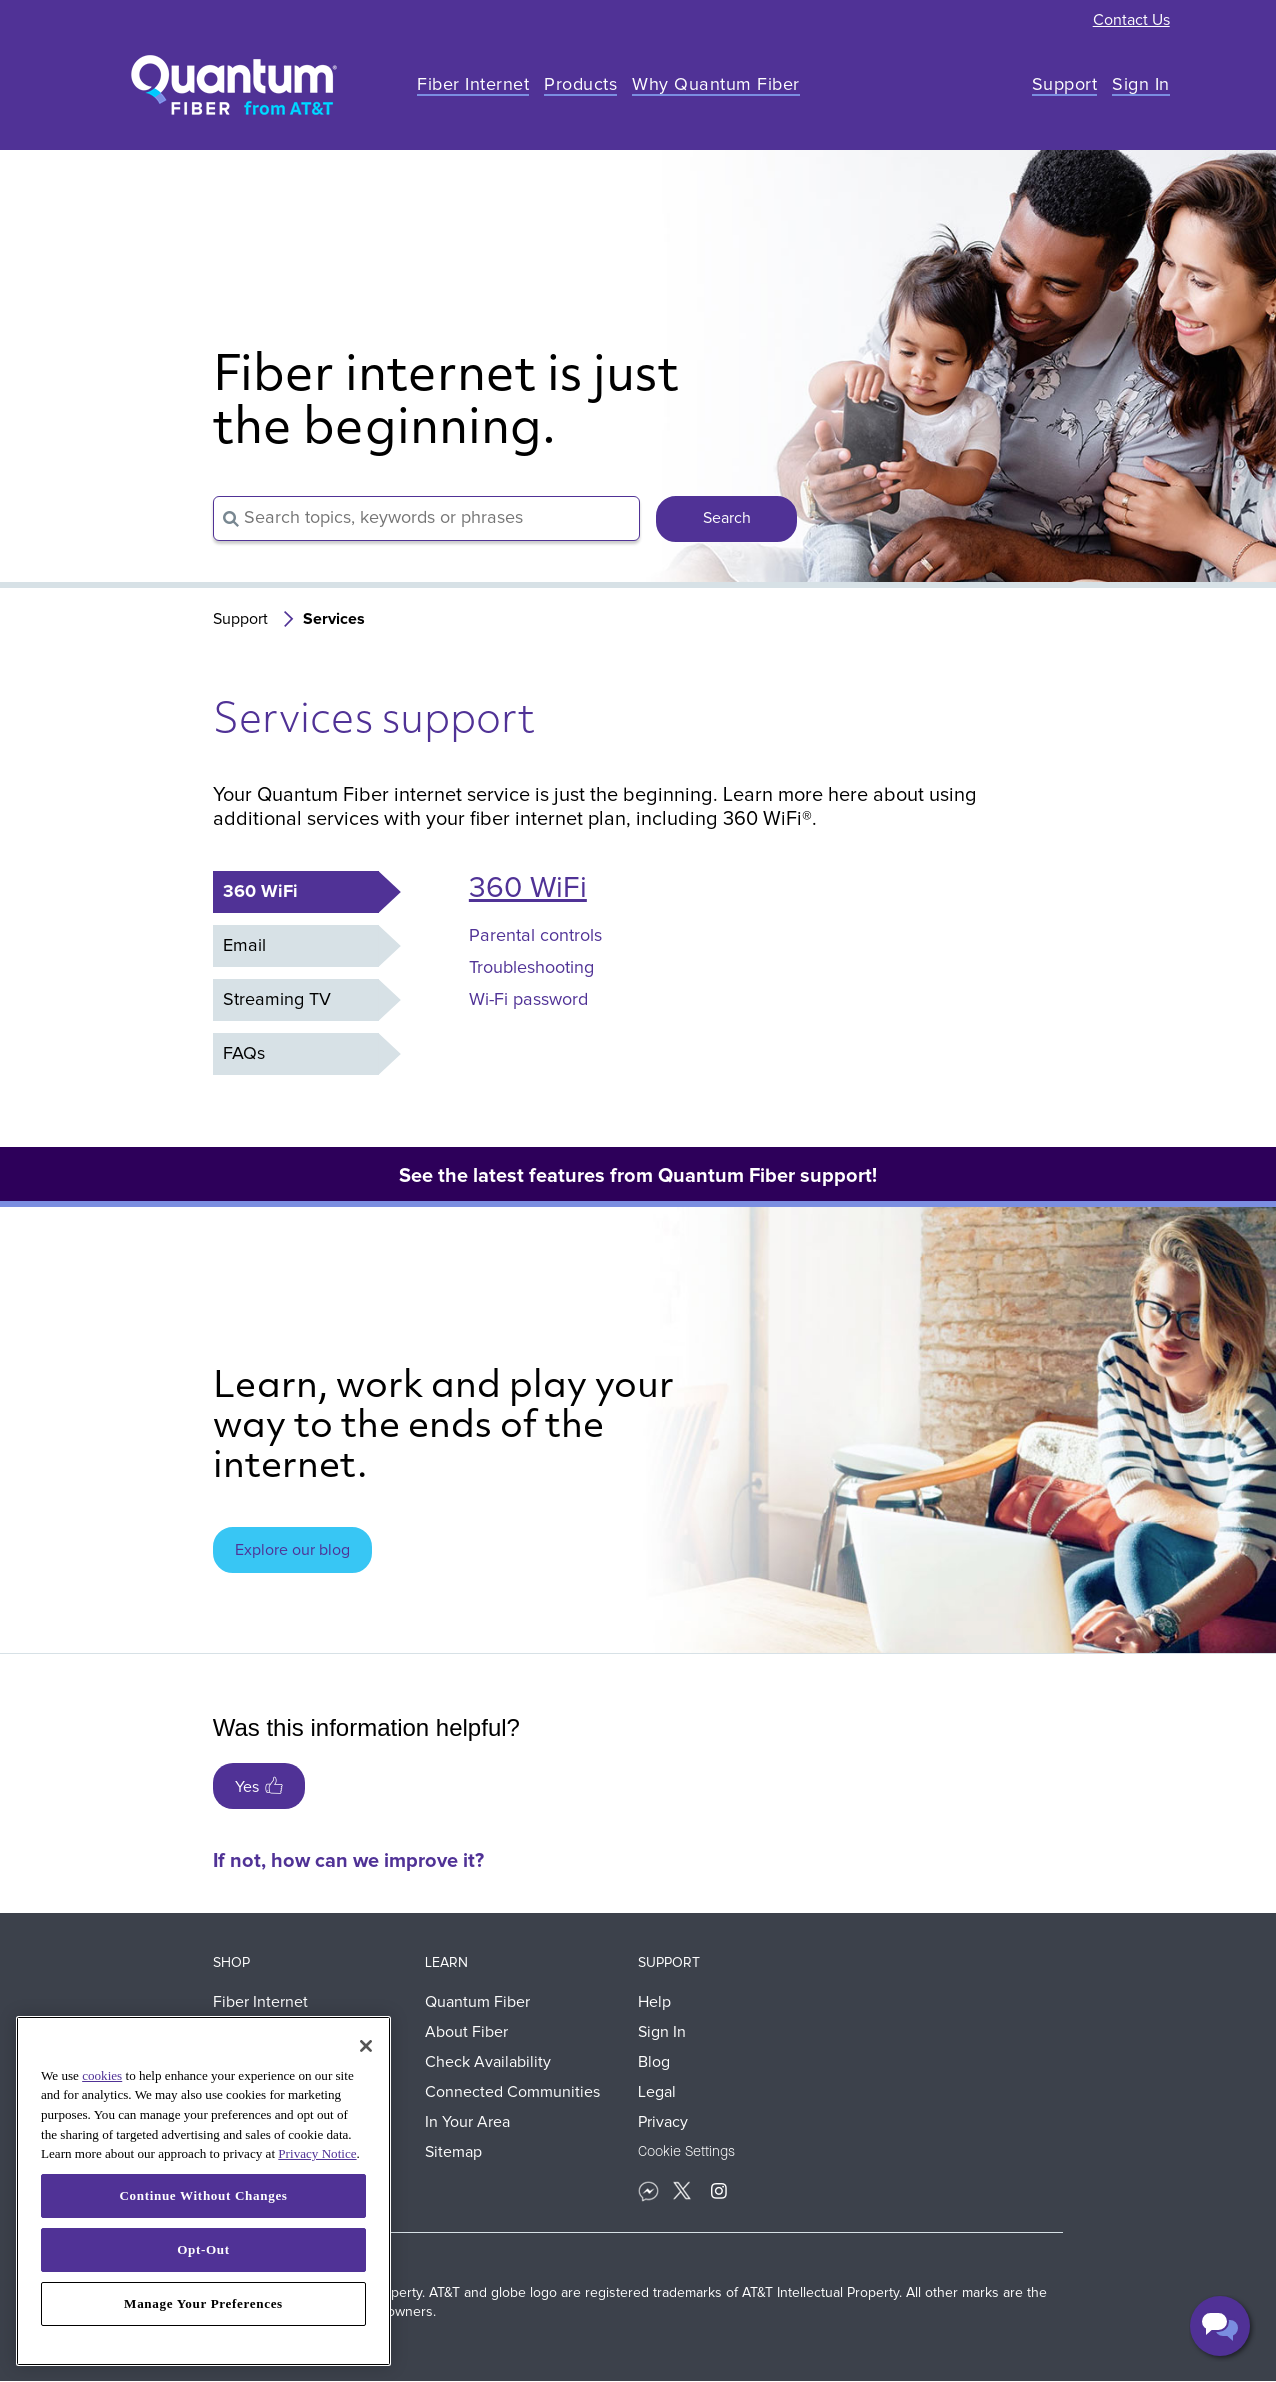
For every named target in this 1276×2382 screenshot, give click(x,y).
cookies (102, 2075)
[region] (203, 2191)
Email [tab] (244, 946)
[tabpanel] (721, 959)
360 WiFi (528, 888)
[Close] (366, 2046)
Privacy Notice (317, 2153)
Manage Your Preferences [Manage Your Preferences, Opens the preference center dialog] (203, 2303)
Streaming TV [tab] (277, 1000)
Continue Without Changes (203, 2195)
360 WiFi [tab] (260, 892)
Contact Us (1131, 20)
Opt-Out (203, 2249)
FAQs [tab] (244, 1054)
